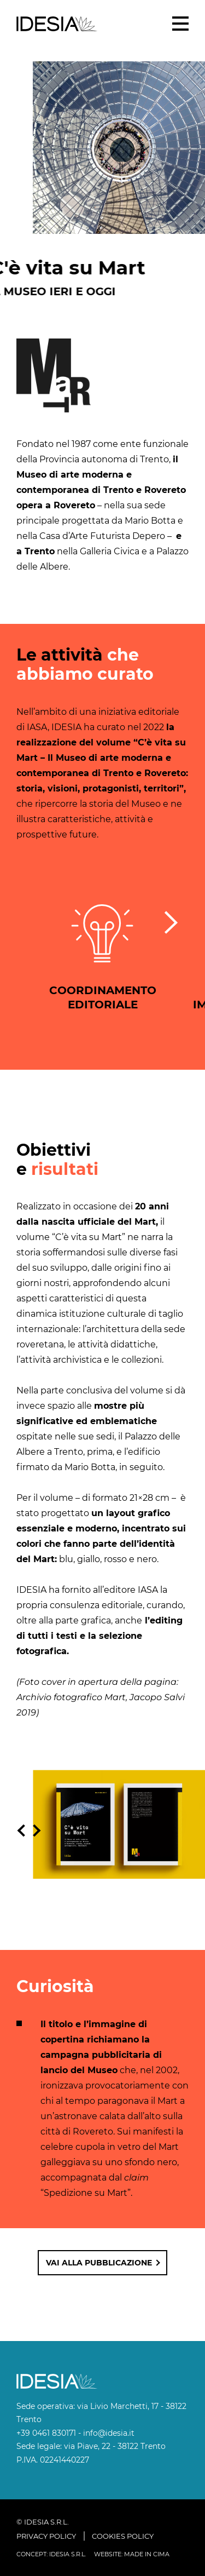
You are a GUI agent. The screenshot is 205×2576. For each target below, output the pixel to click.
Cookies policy (123, 2536)
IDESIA (56, 23)
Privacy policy (46, 2536)
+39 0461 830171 (46, 2433)
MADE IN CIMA (146, 2554)
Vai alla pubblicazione (99, 2263)
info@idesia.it (108, 2433)
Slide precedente (21, 1833)
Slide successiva (40, 1833)
